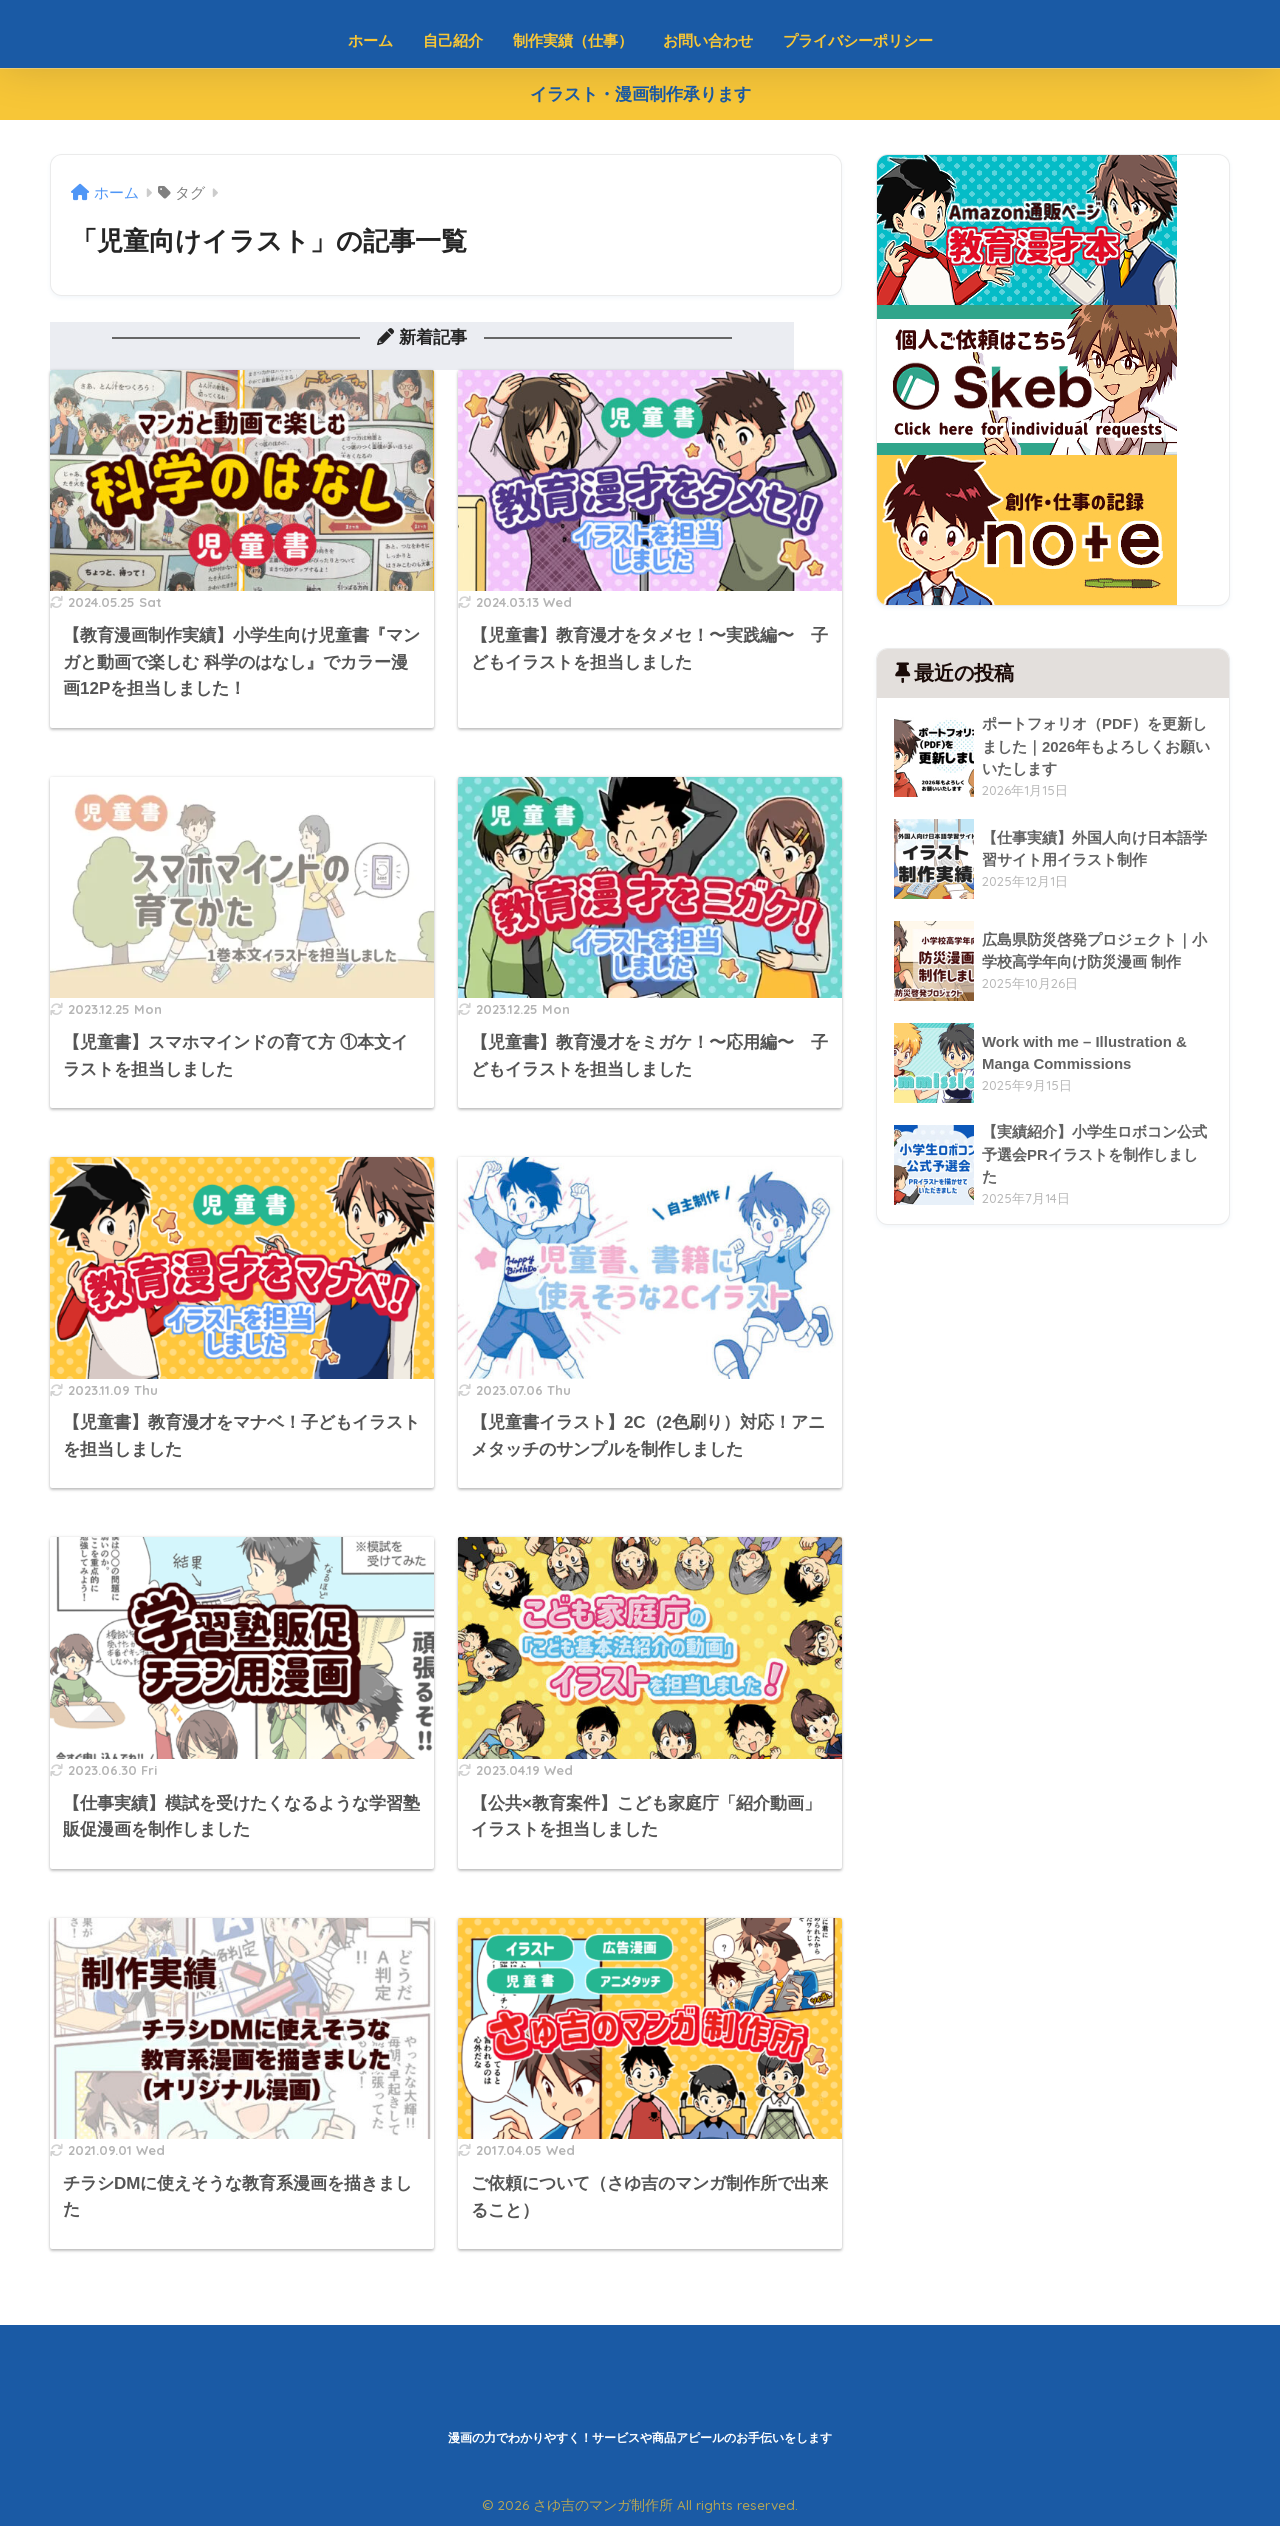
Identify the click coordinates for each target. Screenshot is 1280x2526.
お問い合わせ (708, 40)
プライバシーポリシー (858, 40)
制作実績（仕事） (573, 40)
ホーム (370, 40)
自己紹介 (453, 40)
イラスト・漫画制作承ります (640, 94)
